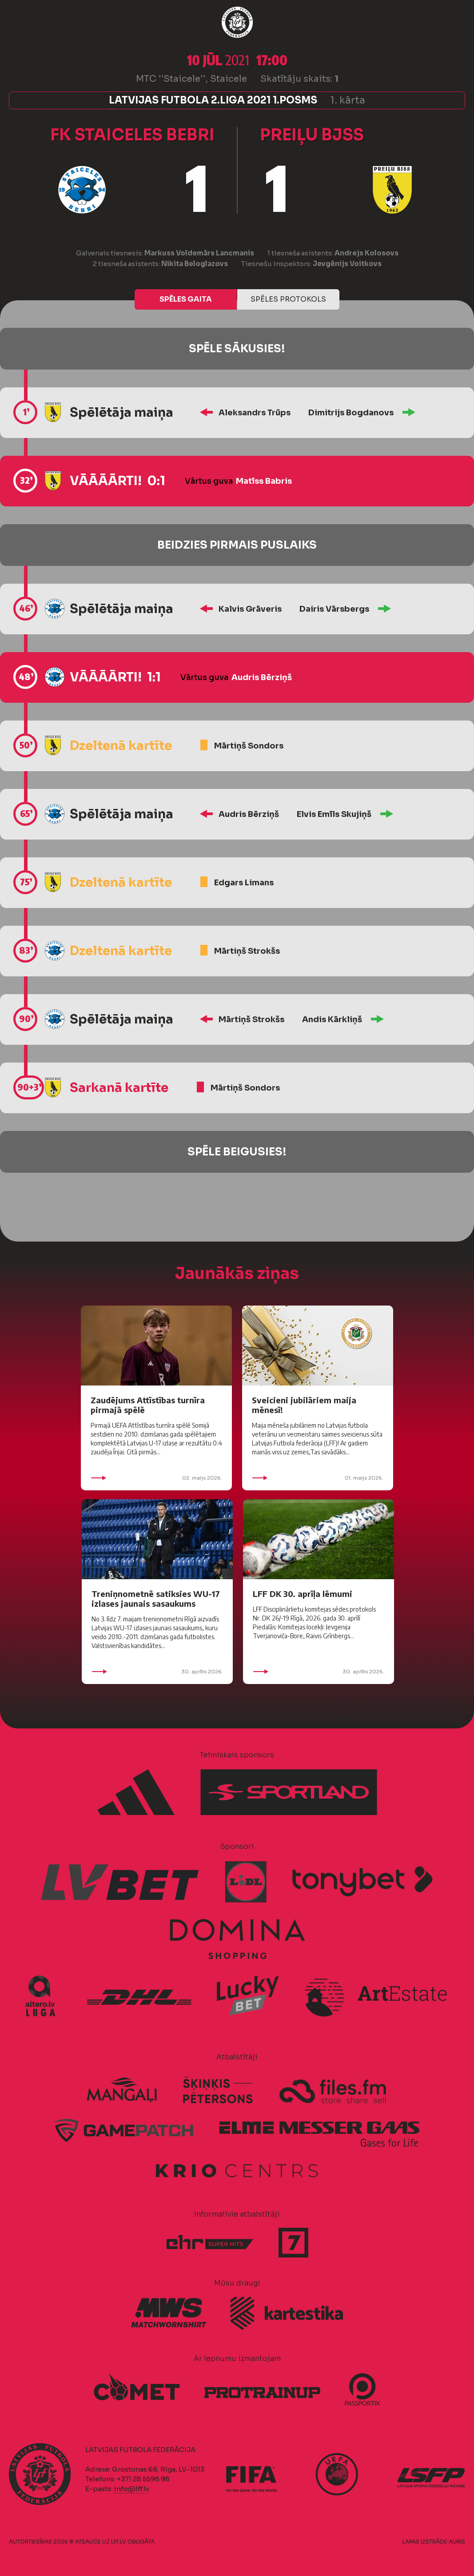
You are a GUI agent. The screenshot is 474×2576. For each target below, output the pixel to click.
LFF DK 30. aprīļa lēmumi (302, 1594)
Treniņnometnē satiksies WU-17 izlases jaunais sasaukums (156, 1599)
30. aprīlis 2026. (157, 1671)
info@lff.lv (131, 2488)
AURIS (457, 2541)
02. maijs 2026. (156, 1478)
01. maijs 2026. (317, 1478)
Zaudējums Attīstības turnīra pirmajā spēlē (148, 1405)
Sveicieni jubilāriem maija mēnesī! (304, 1405)
